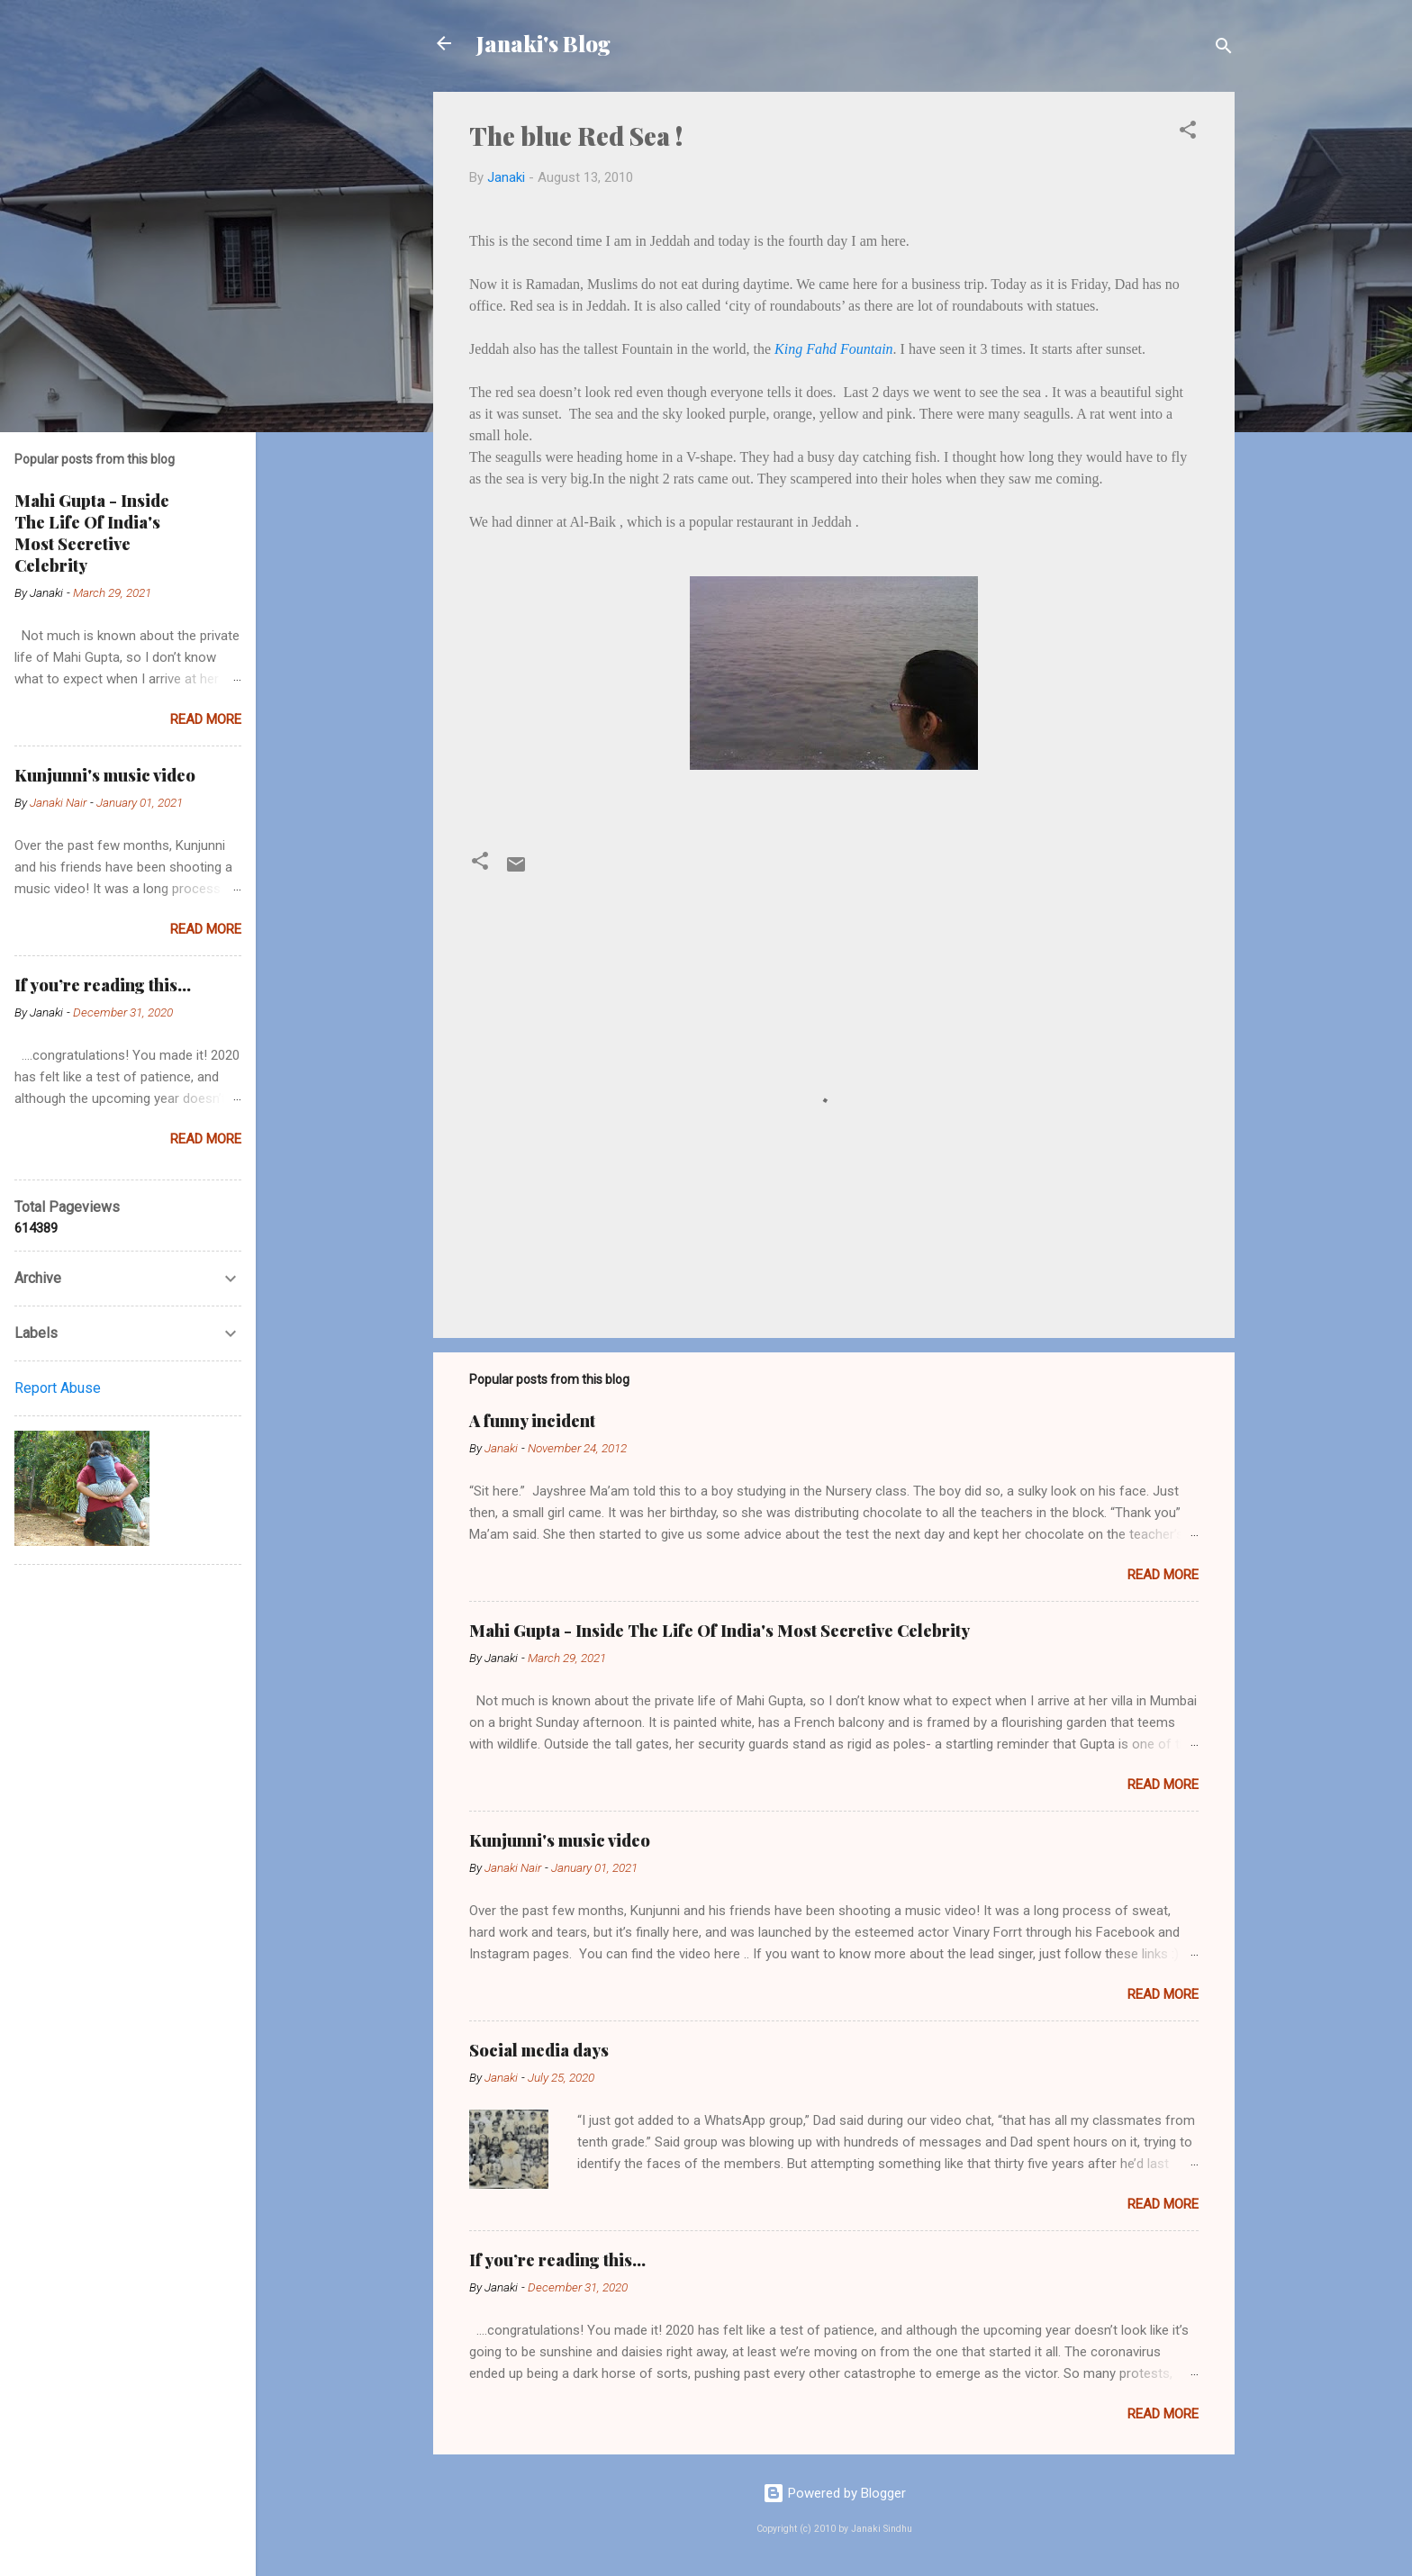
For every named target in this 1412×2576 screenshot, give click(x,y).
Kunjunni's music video (559, 1840)
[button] (1188, 133)
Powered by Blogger (834, 2493)
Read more (1163, 1575)
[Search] (1224, 49)
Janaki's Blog (543, 43)
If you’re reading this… (557, 2260)
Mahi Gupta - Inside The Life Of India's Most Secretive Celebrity (719, 1630)
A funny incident (532, 1421)
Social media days (539, 2050)
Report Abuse (57, 1387)
